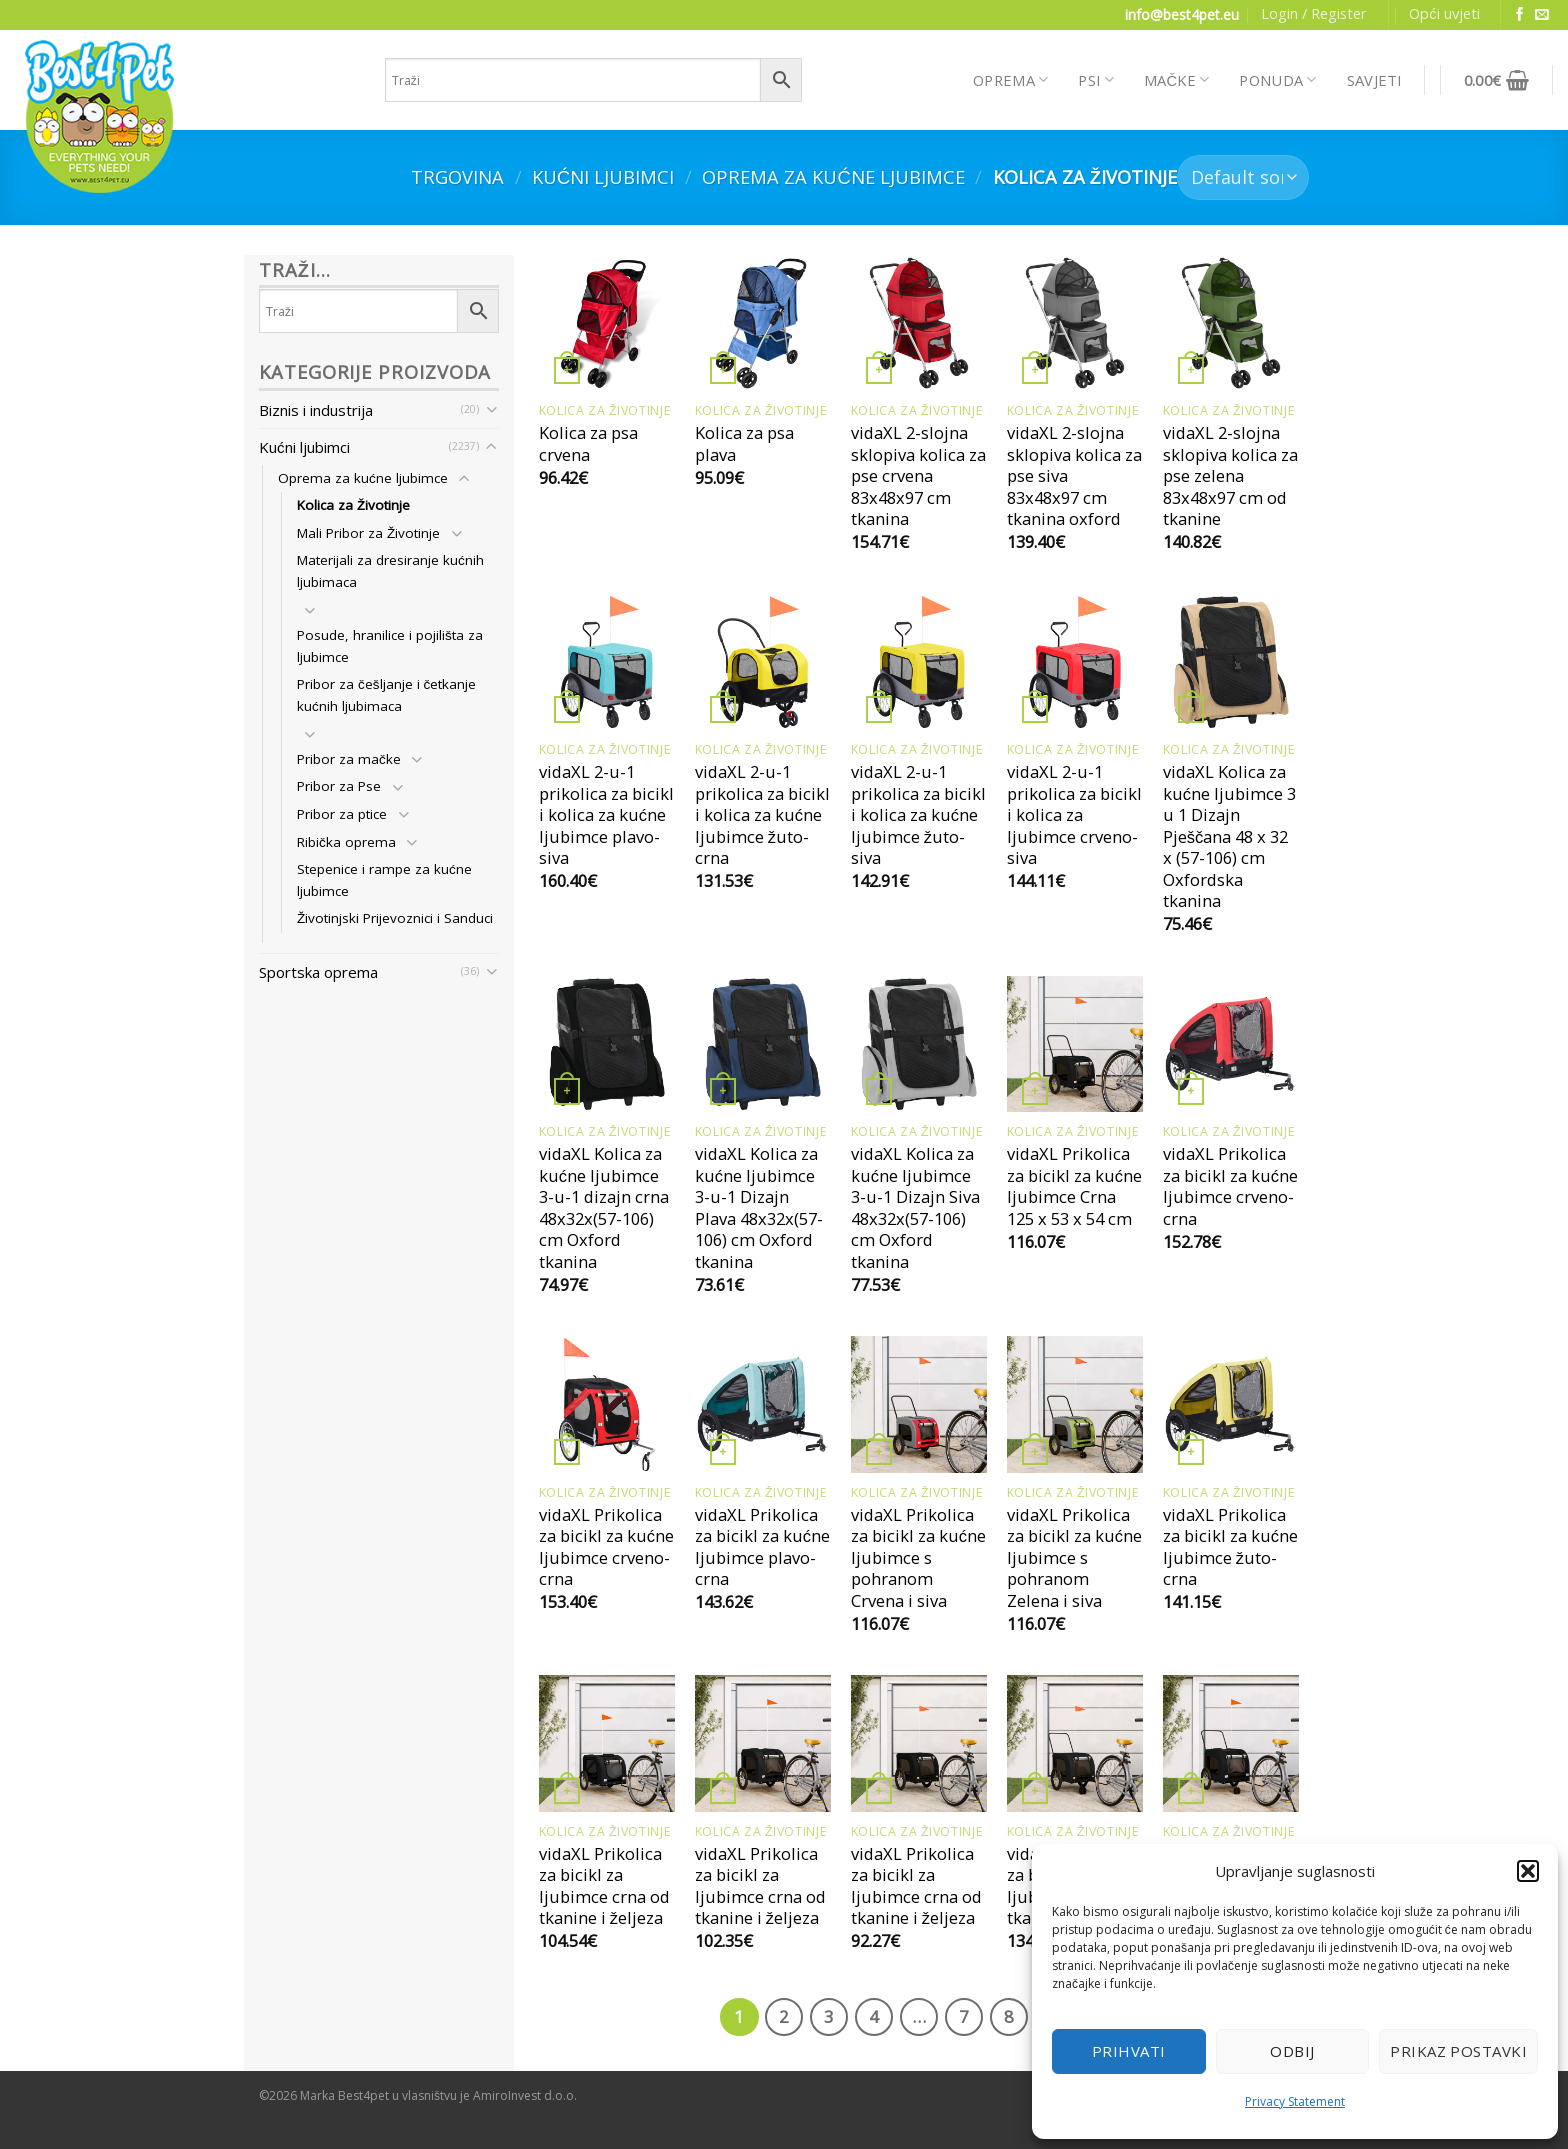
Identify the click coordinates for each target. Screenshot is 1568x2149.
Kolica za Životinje (353, 505)
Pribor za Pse (339, 786)
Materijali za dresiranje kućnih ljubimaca (390, 571)
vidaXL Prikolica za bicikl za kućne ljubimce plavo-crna (762, 1547)
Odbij (1292, 2051)
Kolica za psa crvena (588, 443)
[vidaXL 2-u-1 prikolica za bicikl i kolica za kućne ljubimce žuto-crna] (763, 662)
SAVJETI (1374, 80)
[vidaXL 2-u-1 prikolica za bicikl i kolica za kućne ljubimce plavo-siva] (607, 662)
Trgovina (457, 176)
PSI (1095, 80)
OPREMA (1010, 80)
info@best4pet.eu (1182, 14)
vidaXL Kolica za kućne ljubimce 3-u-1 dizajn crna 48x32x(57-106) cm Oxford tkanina (604, 1207)
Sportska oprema (318, 972)
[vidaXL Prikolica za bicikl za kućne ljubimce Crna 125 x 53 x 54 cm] (1075, 1044)
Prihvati (1129, 2051)
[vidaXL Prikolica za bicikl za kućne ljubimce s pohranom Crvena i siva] (919, 1404)
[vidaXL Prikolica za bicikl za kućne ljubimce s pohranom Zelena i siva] (1075, 1404)
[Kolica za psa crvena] (607, 323)
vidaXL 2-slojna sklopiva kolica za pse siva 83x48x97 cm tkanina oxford (1074, 476)
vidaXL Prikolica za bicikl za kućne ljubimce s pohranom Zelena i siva (1074, 1558)
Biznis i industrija (316, 410)
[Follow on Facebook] (1520, 15)
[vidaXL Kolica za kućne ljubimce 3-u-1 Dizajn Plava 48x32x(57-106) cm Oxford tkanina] (763, 1044)
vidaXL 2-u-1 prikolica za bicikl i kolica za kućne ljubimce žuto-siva (918, 815)
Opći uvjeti (1444, 13)
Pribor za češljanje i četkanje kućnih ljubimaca (386, 695)
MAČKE (1177, 80)
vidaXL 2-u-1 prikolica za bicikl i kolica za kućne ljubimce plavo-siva (606, 815)
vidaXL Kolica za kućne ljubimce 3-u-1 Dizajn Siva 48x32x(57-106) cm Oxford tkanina (915, 1207)
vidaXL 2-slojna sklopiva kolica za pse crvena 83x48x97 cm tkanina (918, 476)
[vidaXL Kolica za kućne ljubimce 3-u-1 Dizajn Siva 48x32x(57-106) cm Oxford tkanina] (919, 1044)
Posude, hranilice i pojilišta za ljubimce (390, 646)
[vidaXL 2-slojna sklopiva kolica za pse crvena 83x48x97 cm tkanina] (919, 323)
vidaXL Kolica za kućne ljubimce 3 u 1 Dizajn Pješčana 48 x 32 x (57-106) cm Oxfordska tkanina (1229, 836)
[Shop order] (1243, 177)
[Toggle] (491, 409)
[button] (1528, 1871)
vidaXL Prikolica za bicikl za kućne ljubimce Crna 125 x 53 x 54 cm (1074, 1186)
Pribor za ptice (342, 814)
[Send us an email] (1542, 15)
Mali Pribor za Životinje (368, 533)
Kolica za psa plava (744, 443)
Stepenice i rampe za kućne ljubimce (384, 880)
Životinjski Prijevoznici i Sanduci (395, 918)
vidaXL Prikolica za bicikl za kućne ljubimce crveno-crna (1230, 1186)
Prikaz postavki (1458, 2051)
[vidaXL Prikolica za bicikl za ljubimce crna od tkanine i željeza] (607, 1743)
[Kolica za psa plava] (763, 323)
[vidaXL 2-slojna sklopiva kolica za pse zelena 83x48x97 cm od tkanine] (1231, 323)
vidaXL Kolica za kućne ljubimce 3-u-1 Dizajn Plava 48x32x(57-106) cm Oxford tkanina (759, 1207)
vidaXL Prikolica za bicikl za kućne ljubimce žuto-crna (1230, 1547)
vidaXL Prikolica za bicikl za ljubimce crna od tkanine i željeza (604, 1886)
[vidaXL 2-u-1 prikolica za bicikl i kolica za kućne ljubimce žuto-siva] (919, 662)
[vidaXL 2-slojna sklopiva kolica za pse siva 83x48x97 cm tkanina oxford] (1075, 323)
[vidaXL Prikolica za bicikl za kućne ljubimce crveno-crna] (1231, 1044)
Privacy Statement (1295, 2101)
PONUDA (1277, 80)
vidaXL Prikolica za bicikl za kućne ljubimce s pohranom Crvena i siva (918, 1558)
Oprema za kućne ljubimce (833, 176)
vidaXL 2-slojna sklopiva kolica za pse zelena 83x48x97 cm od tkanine (1230, 476)
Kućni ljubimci (603, 176)
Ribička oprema (346, 842)
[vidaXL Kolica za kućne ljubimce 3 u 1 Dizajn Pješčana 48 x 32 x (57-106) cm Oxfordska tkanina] (1231, 662)
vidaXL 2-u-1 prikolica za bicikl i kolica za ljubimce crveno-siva (1074, 815)
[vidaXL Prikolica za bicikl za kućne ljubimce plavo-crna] (763, 1404)
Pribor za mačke (349, 759)
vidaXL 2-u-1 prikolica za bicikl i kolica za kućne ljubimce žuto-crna (762, 815)
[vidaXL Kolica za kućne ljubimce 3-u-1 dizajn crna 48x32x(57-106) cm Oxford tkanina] (607, 1044)
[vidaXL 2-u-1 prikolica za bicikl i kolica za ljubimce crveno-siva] (1075, 662)
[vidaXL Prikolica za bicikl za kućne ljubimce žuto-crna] (1231, 1404)
